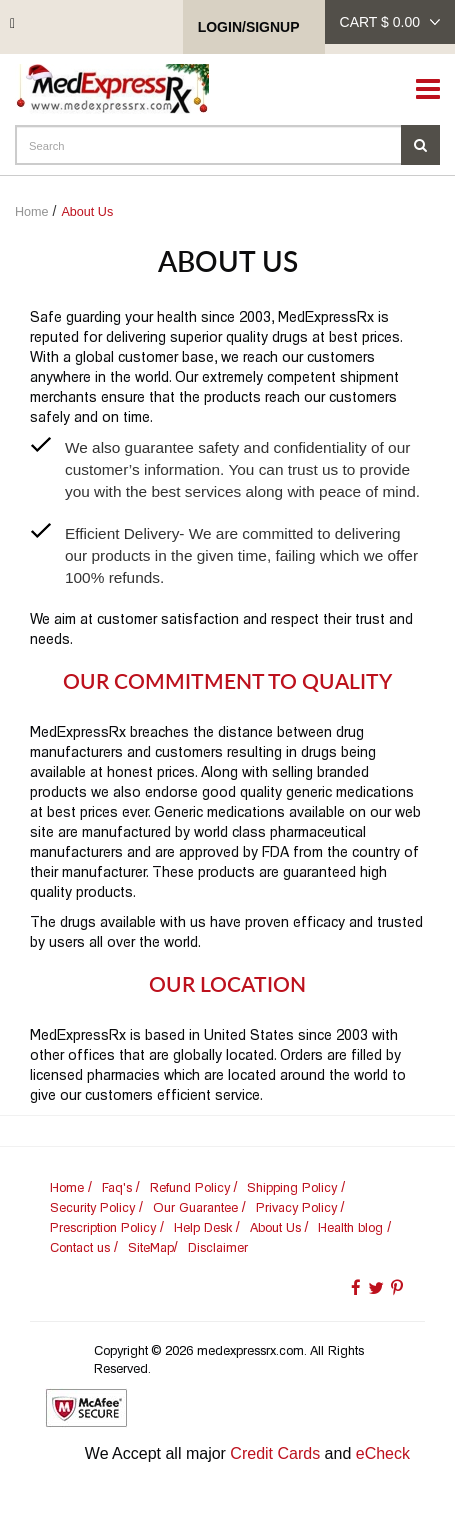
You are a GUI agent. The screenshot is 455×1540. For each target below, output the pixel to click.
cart (390, 22)
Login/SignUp (249, 27)
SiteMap (151, 1247)
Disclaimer (218, 1247)
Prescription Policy (103, 1227)
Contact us (80, 1247)
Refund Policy (190, 1187)
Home (32, 212)
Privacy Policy (296, 1207)
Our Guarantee (195, 1207)
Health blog (350, 1227)
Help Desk (203, 1227)
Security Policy (92, 1207)
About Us (87, 212)
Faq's (117, 1187)
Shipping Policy (292, 1187)
